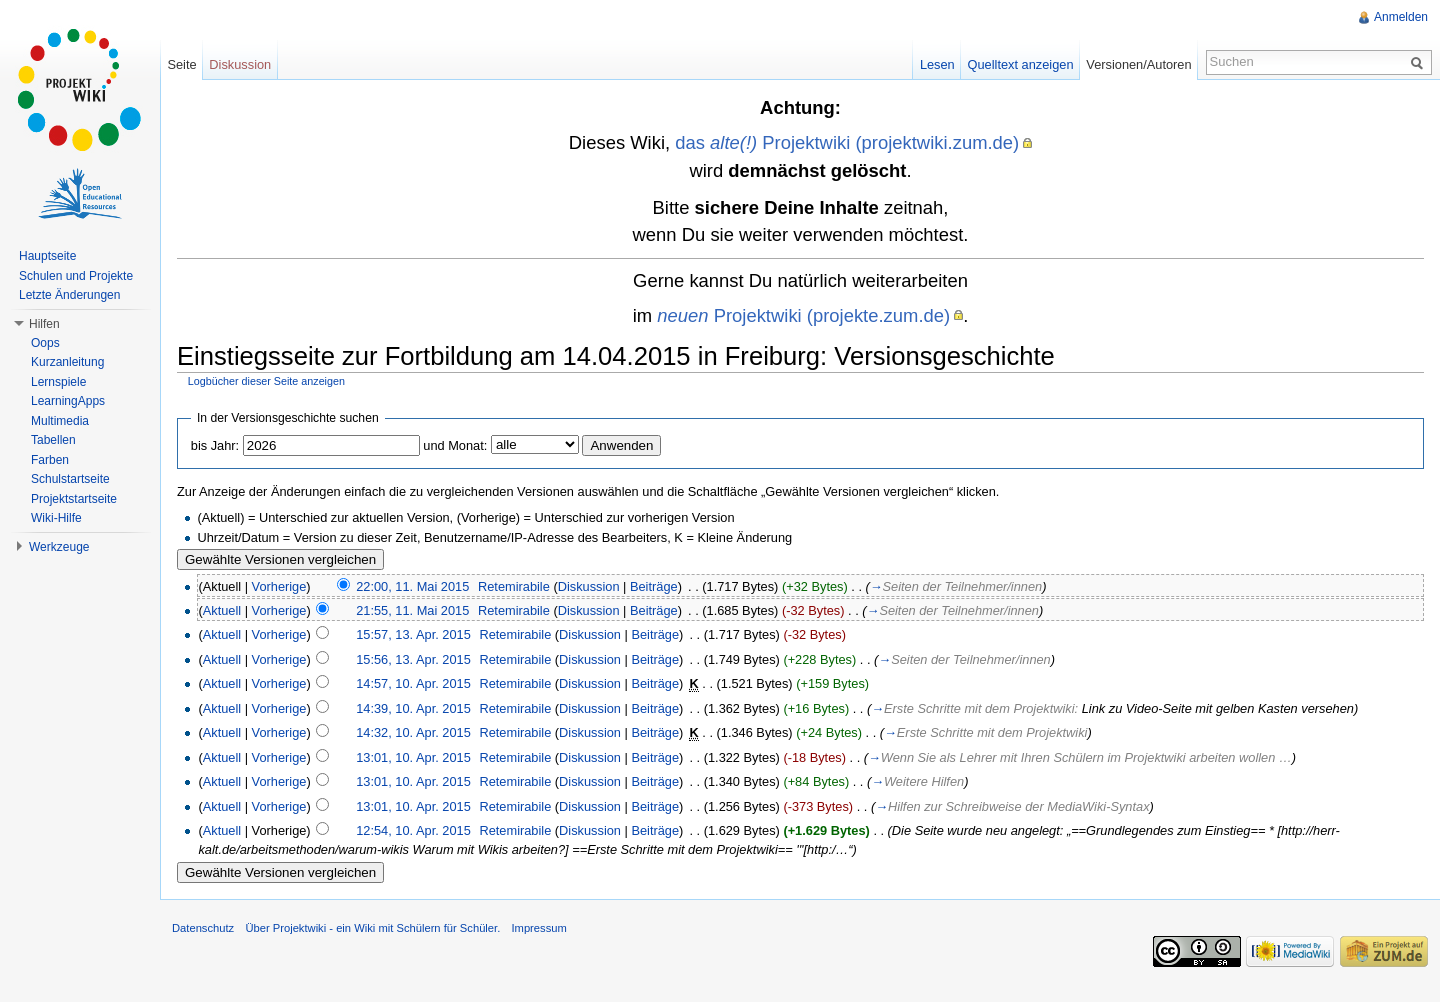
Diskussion (589, 586)
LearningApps (68, 401)
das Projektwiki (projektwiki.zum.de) (847, 142)
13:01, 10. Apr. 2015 (413, 757)
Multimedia (60, 421)
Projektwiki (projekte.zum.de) (803, 315)
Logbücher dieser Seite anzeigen (266, 381)
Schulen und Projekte (76, 276)
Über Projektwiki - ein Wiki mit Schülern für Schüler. (372, 928)
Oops (45, 343)
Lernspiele (58, 382)
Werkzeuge (59, 547)
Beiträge (654, 586)
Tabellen (53, 440)
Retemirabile (514, 586)
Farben (50, 460)
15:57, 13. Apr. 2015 (413, 634)
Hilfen (44, 324)
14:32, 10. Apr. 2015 (413, 732)
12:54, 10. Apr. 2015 (413, 830)
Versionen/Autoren (1138, 64)
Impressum (538, 928)
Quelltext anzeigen (1021, 64)
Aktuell (222, 610)
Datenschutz (203, 928)
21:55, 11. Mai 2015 (412, 610)
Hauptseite (47, 256)
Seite (181, 64)
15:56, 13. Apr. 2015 (413, 659)
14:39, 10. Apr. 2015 (413, 708)
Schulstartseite (70, 479)
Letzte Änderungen (69, 295)
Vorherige (279, 586)
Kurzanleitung (67, 362)
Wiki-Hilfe (56, 518)
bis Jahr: (215, 445)
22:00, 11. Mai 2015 (412, 586)
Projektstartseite (74, 499)
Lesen (937, 64)
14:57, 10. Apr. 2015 (413, 683)
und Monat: (455, 445)
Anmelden (1401, 17)
